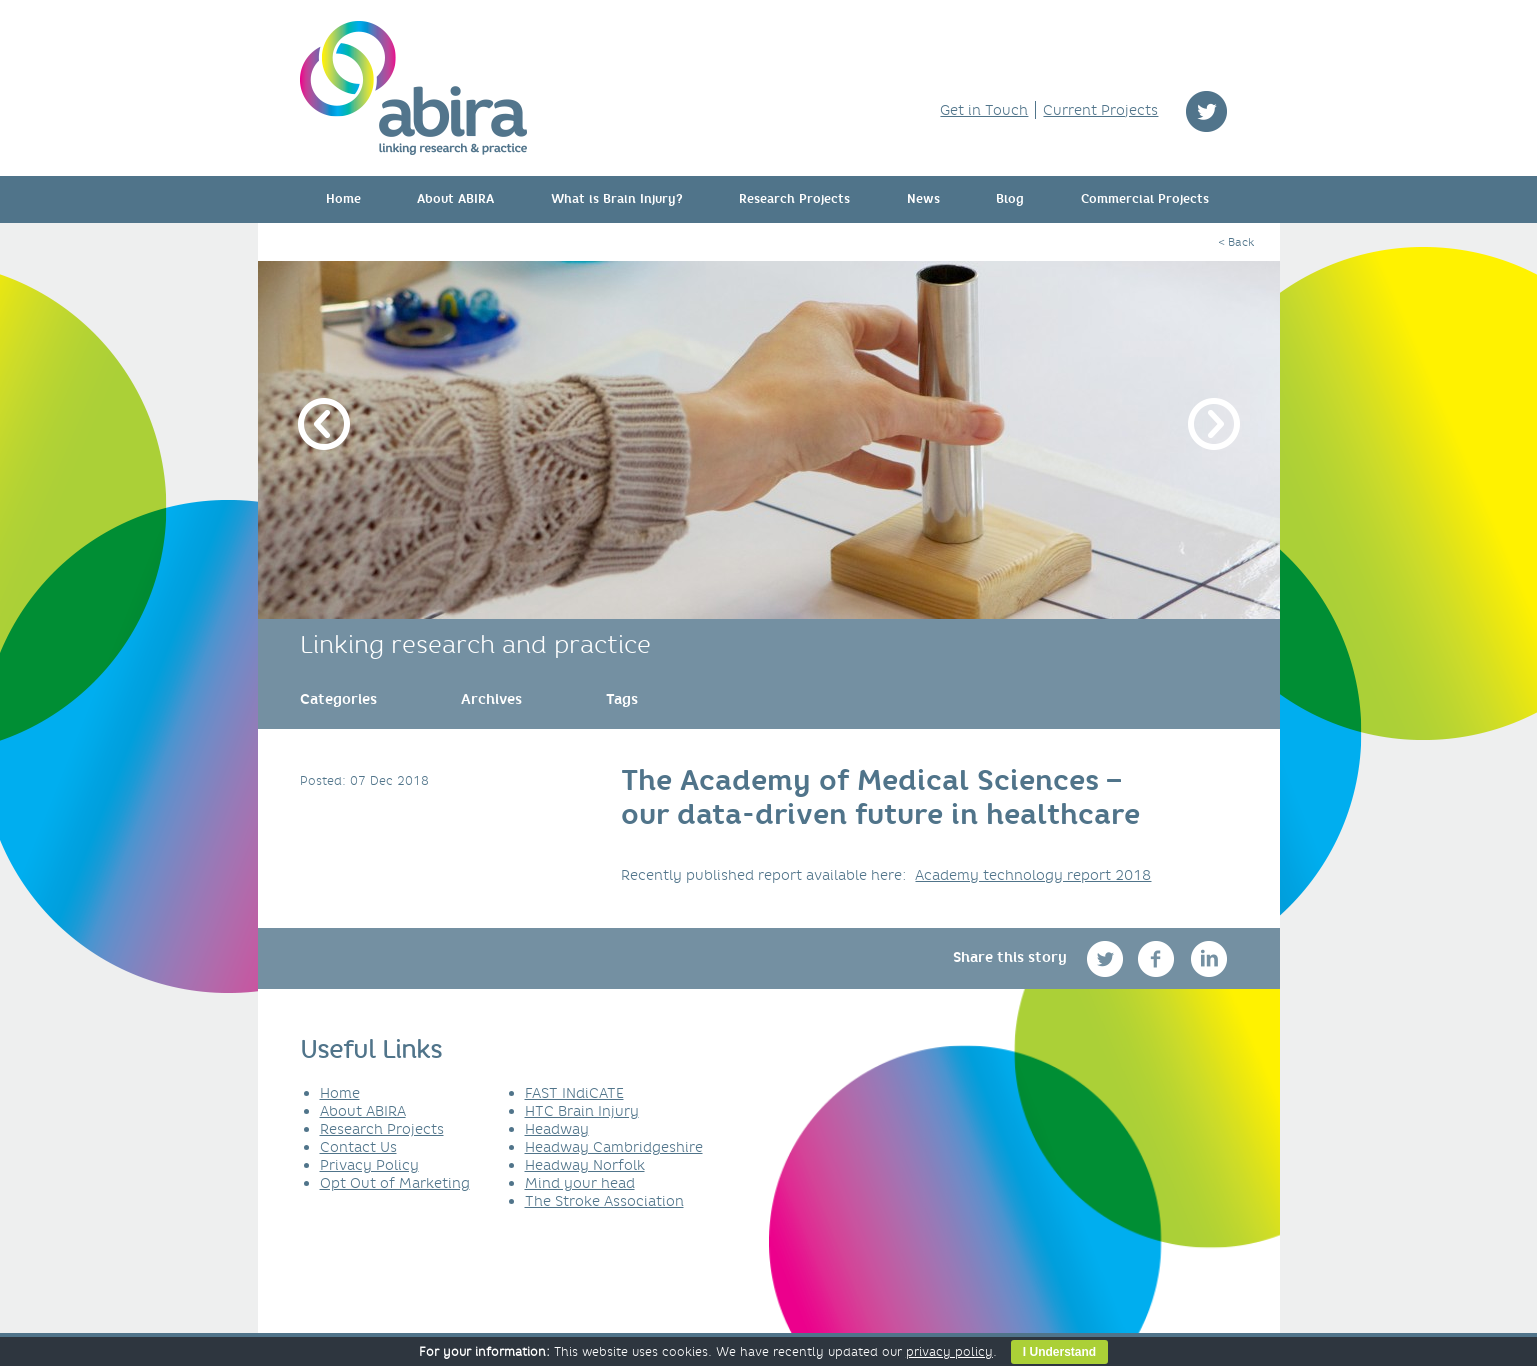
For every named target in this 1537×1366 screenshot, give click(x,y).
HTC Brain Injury (582, 1111)
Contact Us (358, 1147)
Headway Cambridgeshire (614, 1147)
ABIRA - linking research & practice (413, 88)
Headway (557, 1129)
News (923, 199)
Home (343, 199)
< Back (1236, 242)
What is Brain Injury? (617, 199)
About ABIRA (455, 199)
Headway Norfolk (585, 1165)
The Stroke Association (604, 1201)
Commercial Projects (1145, 199)
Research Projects (794, 199)
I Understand (1059, 1352)
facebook (1158, 958)
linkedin (1209, 958)
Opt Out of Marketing (395, 1183)
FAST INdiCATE (574, 1093)
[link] (338, 699)
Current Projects (1100, 110)
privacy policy (949, 1351)
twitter (1206, 111)
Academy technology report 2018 (1033, 875)
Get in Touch (984, 110)
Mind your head (580, 1183)
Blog (1010, 199)
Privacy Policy (369, 1165)
